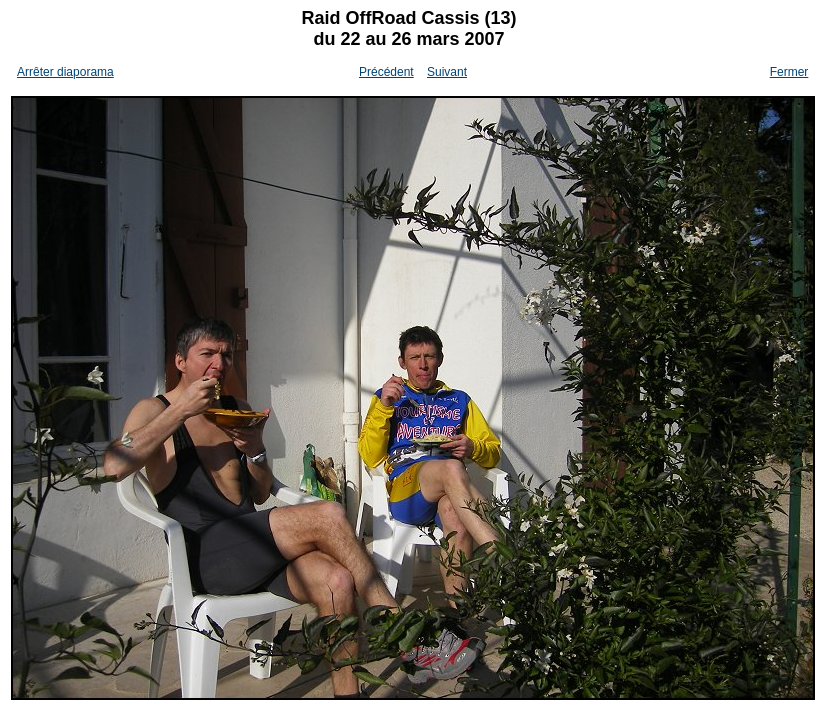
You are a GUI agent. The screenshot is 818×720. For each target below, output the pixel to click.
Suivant (447, 72)
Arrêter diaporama (65, 72)
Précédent (386, 72)
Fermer (789, 72)
